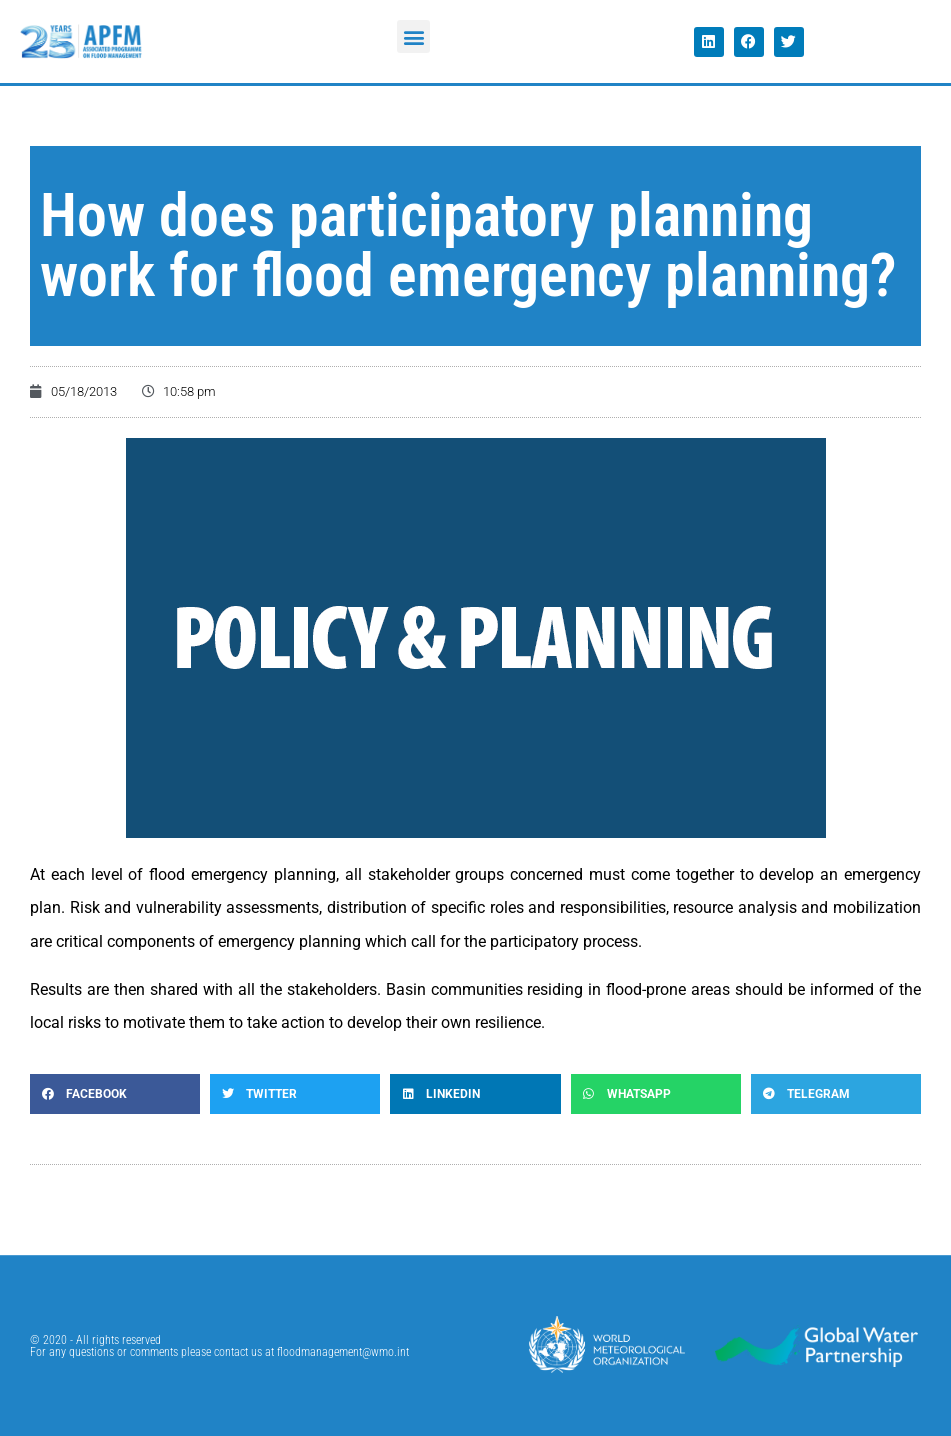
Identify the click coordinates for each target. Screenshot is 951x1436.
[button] (413, 36)
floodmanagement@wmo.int (343, 1352)
